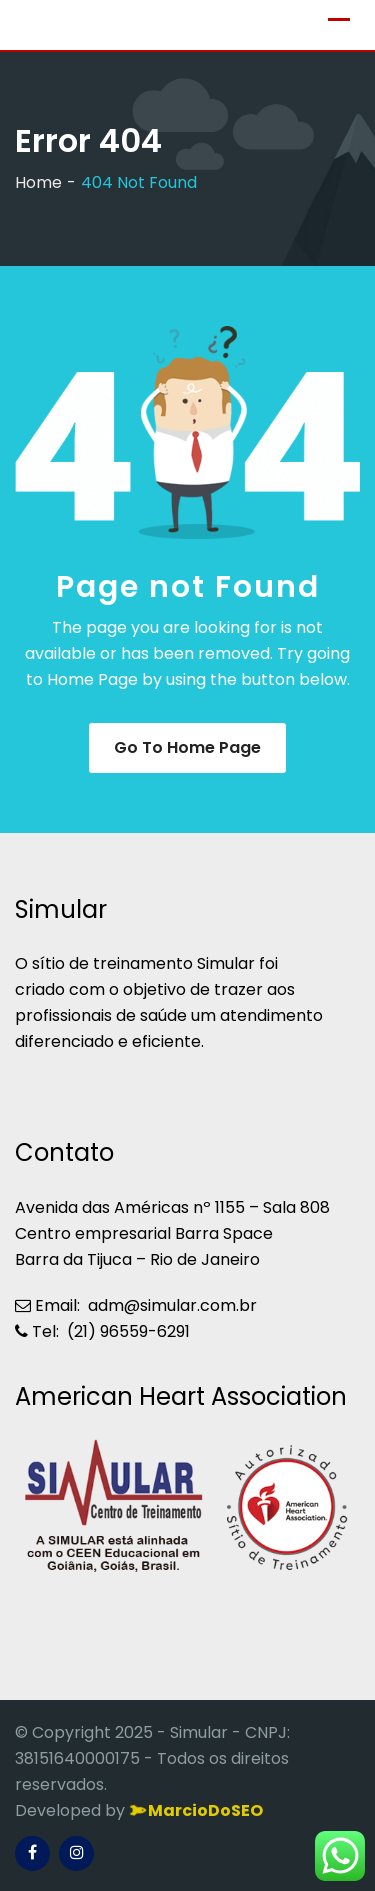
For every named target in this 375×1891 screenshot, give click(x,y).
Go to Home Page (187, 747)
